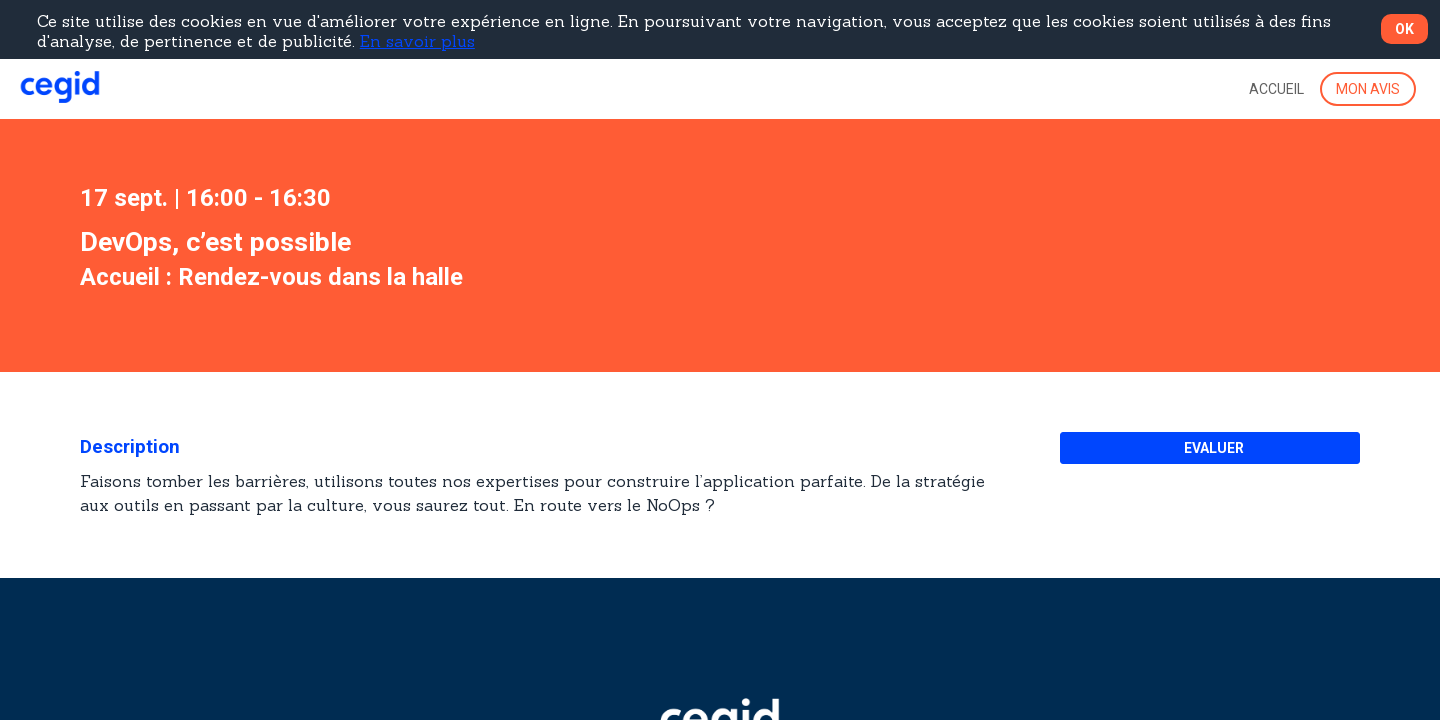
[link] (1276, 89)
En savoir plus (417, 41)
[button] (1368, 89)
